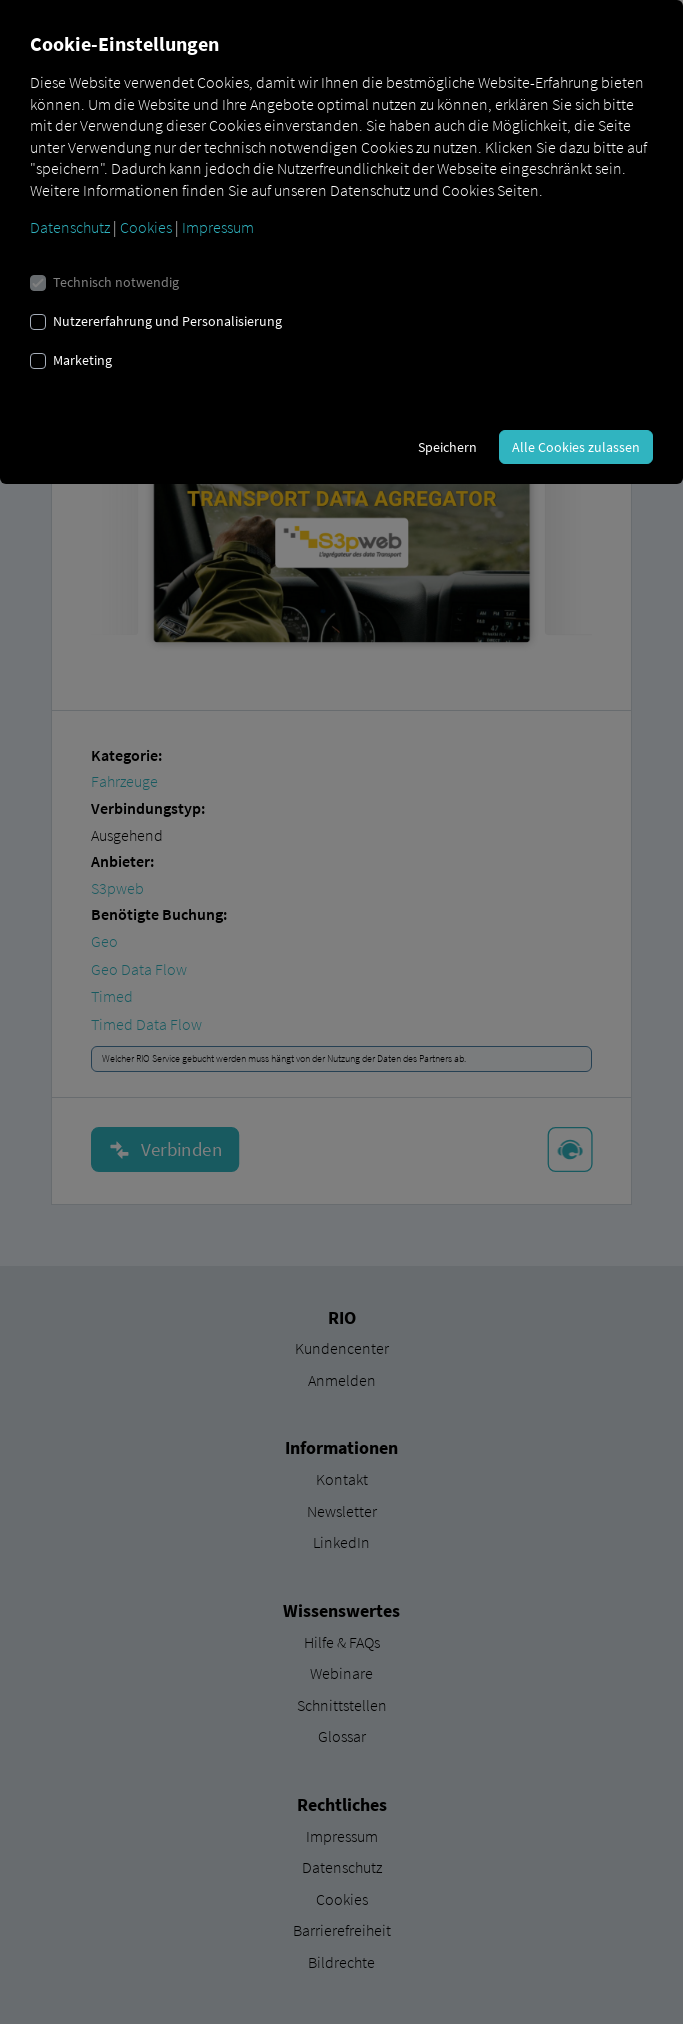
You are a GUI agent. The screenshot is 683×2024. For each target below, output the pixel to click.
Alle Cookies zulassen (576, 447)
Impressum (218, 227)
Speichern (447, 447)
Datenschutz (70, 227)
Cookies (146, 227)
